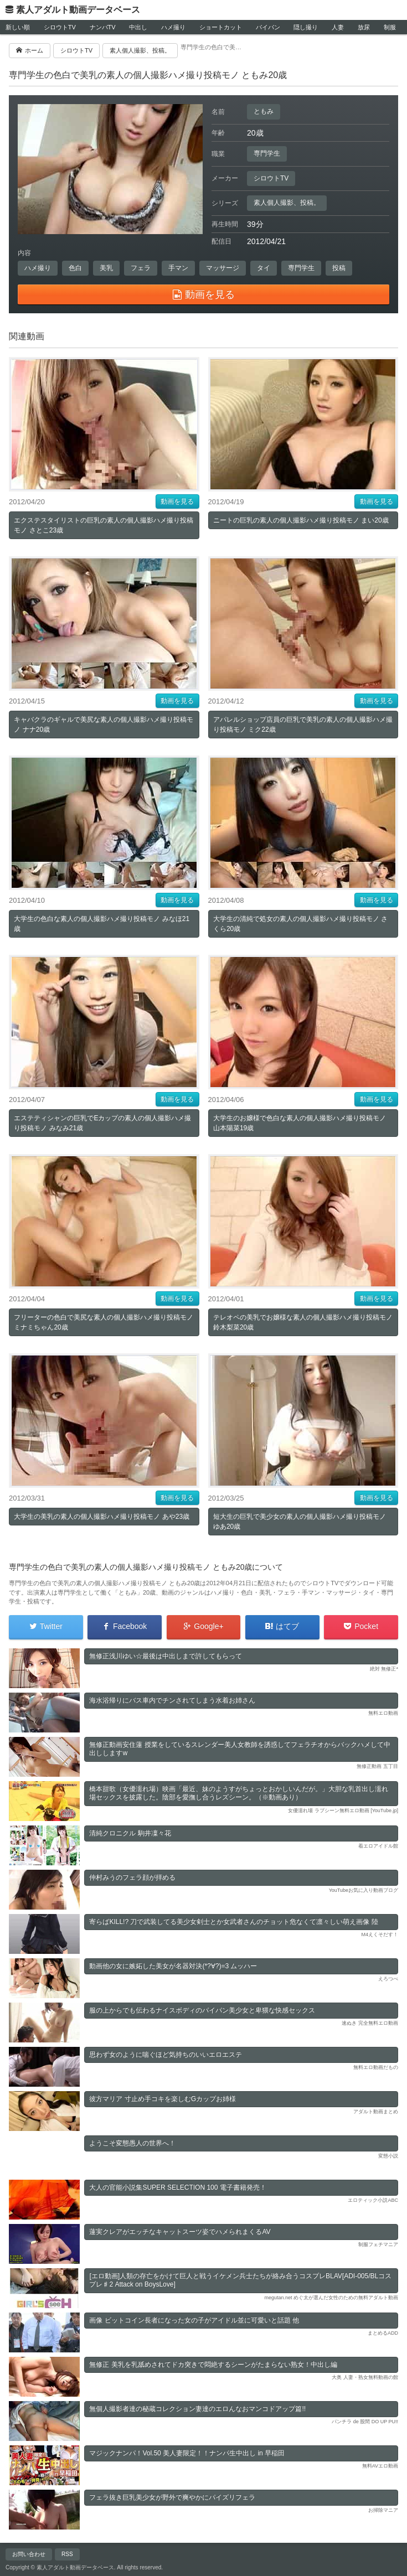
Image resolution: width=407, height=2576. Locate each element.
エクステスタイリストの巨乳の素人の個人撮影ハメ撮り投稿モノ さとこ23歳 (103, 525)
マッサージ (222, 268)
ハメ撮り (173, 27)
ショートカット (220, 27)
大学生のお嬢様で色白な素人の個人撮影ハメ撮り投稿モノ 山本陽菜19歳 (299, 1123)
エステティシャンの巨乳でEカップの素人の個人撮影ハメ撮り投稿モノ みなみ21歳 (102, 1123)
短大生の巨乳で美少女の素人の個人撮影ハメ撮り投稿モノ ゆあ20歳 (299, 1521)
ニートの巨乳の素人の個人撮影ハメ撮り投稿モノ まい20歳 (301, 520)
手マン (178, 268)
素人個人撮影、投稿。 (287, 202)
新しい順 (18, 27)
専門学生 (267, 153)
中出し (138, 27)
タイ (263, 268)
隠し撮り (305, 27)
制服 (390, 27)
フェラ (141, 268)
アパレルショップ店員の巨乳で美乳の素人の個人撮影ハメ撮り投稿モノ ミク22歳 (303, 724)
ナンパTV (103, 27)
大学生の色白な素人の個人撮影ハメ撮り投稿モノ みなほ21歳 (101, 924)
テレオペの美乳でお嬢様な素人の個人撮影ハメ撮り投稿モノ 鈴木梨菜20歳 (303, 1322)
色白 (75, 268)
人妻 (338, 27)
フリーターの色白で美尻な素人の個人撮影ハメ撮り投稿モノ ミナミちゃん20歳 (103, 1322)
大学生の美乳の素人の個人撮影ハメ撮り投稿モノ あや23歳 (101, 1516)
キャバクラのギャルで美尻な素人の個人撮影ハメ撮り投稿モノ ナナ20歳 (103, 724)
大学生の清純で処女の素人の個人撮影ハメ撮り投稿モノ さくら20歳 (300, 924)
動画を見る (177, 501)
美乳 (106, 268)
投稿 (339, 268)
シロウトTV (60, 27)
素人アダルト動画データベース (78, 9)
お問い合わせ (28, 2554)
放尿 (364, 27)
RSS (67, 2554)
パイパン (268, 27)
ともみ (264, 111)
